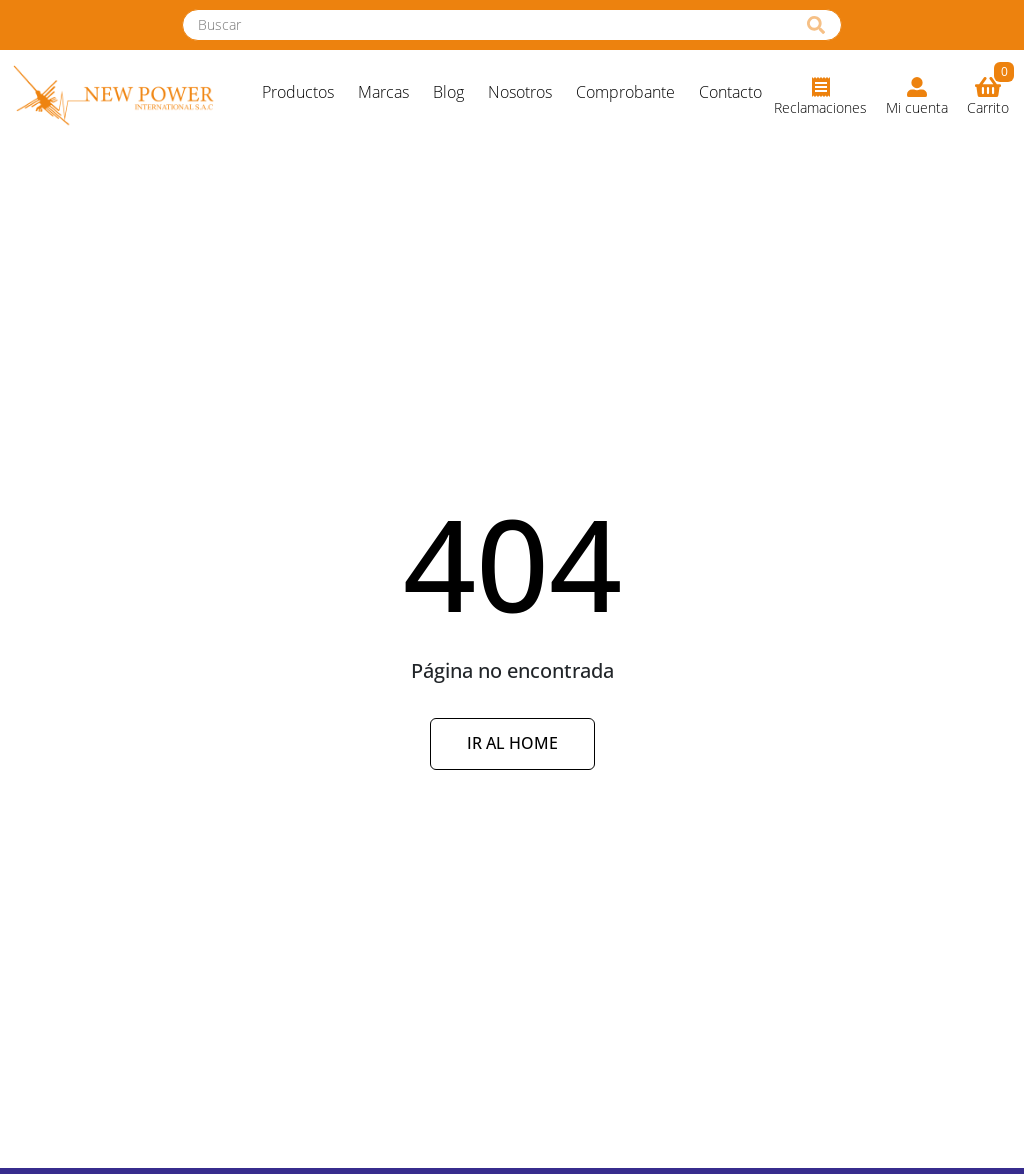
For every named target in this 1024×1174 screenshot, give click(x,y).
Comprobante (625, 92)
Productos (298, 92)
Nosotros (520, 92)
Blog (448, 92)
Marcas (383, 92)
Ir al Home (512, 743)
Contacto (730, 92)
